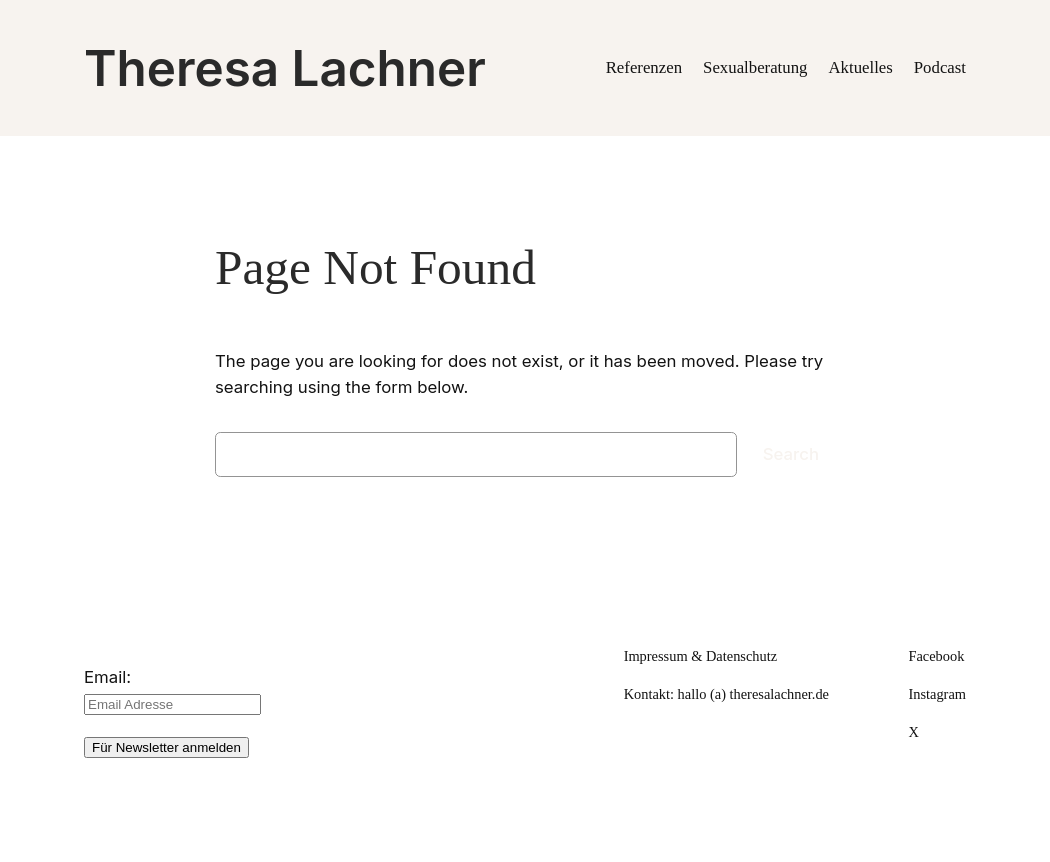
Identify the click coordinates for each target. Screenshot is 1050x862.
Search (791, 454)
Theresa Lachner (285, 68)
